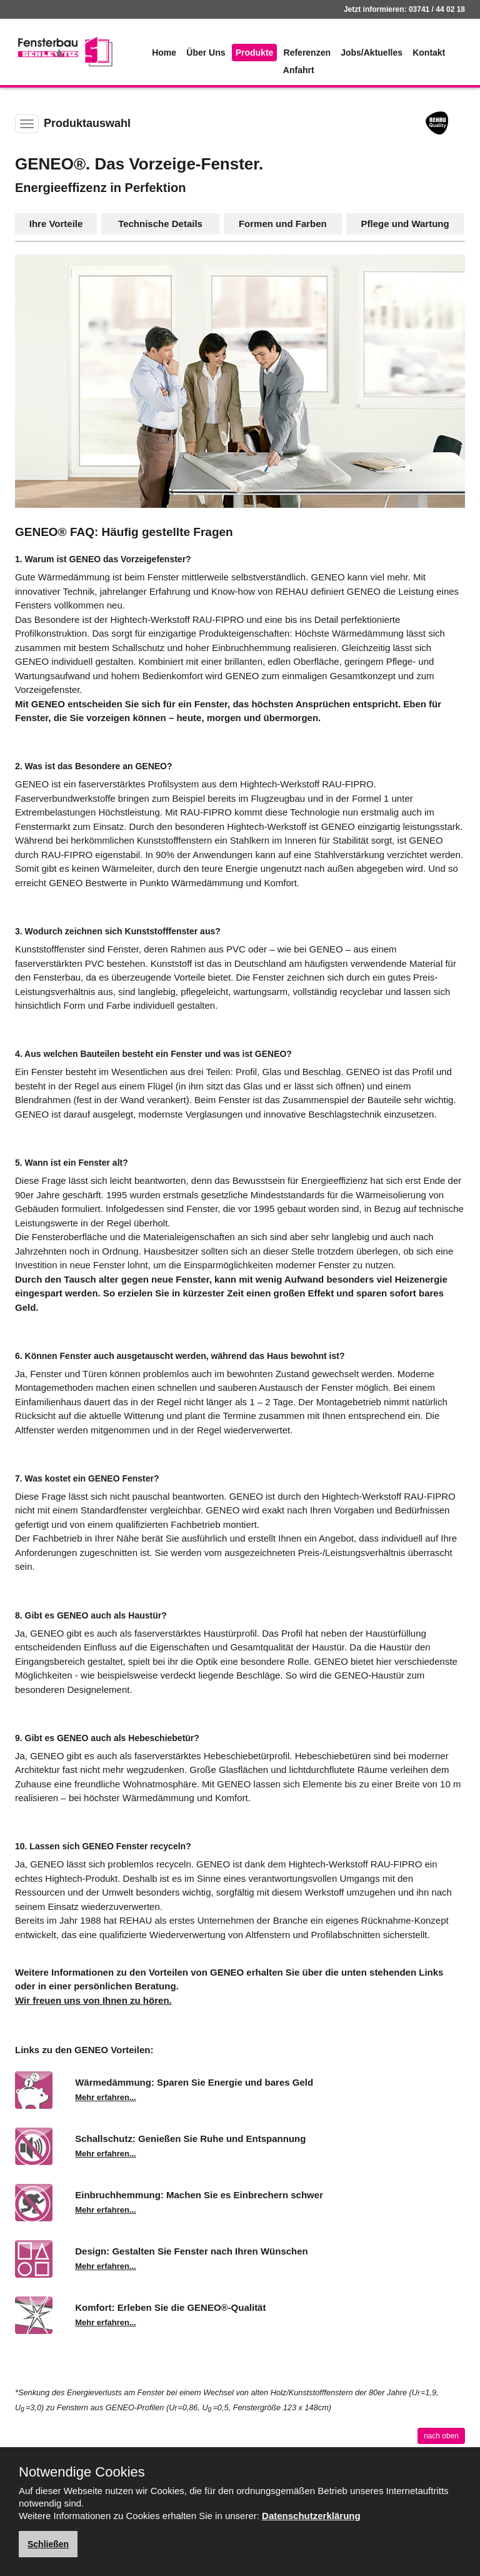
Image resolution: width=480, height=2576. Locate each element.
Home (164, 53)
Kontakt (428, 53)
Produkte (255, 53)
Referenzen (307, 53)
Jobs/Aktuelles (371, 53)
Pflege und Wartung (405, 223)
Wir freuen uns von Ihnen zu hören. (93, 2000)
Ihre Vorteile (56, 223)
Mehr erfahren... (105, 2097)
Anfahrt (298, 70)
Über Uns (205, 53)
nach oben (441, 2436)
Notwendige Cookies (82, 2472)
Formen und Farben (283, 223)
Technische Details (160, 223)
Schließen (48, 2544)
